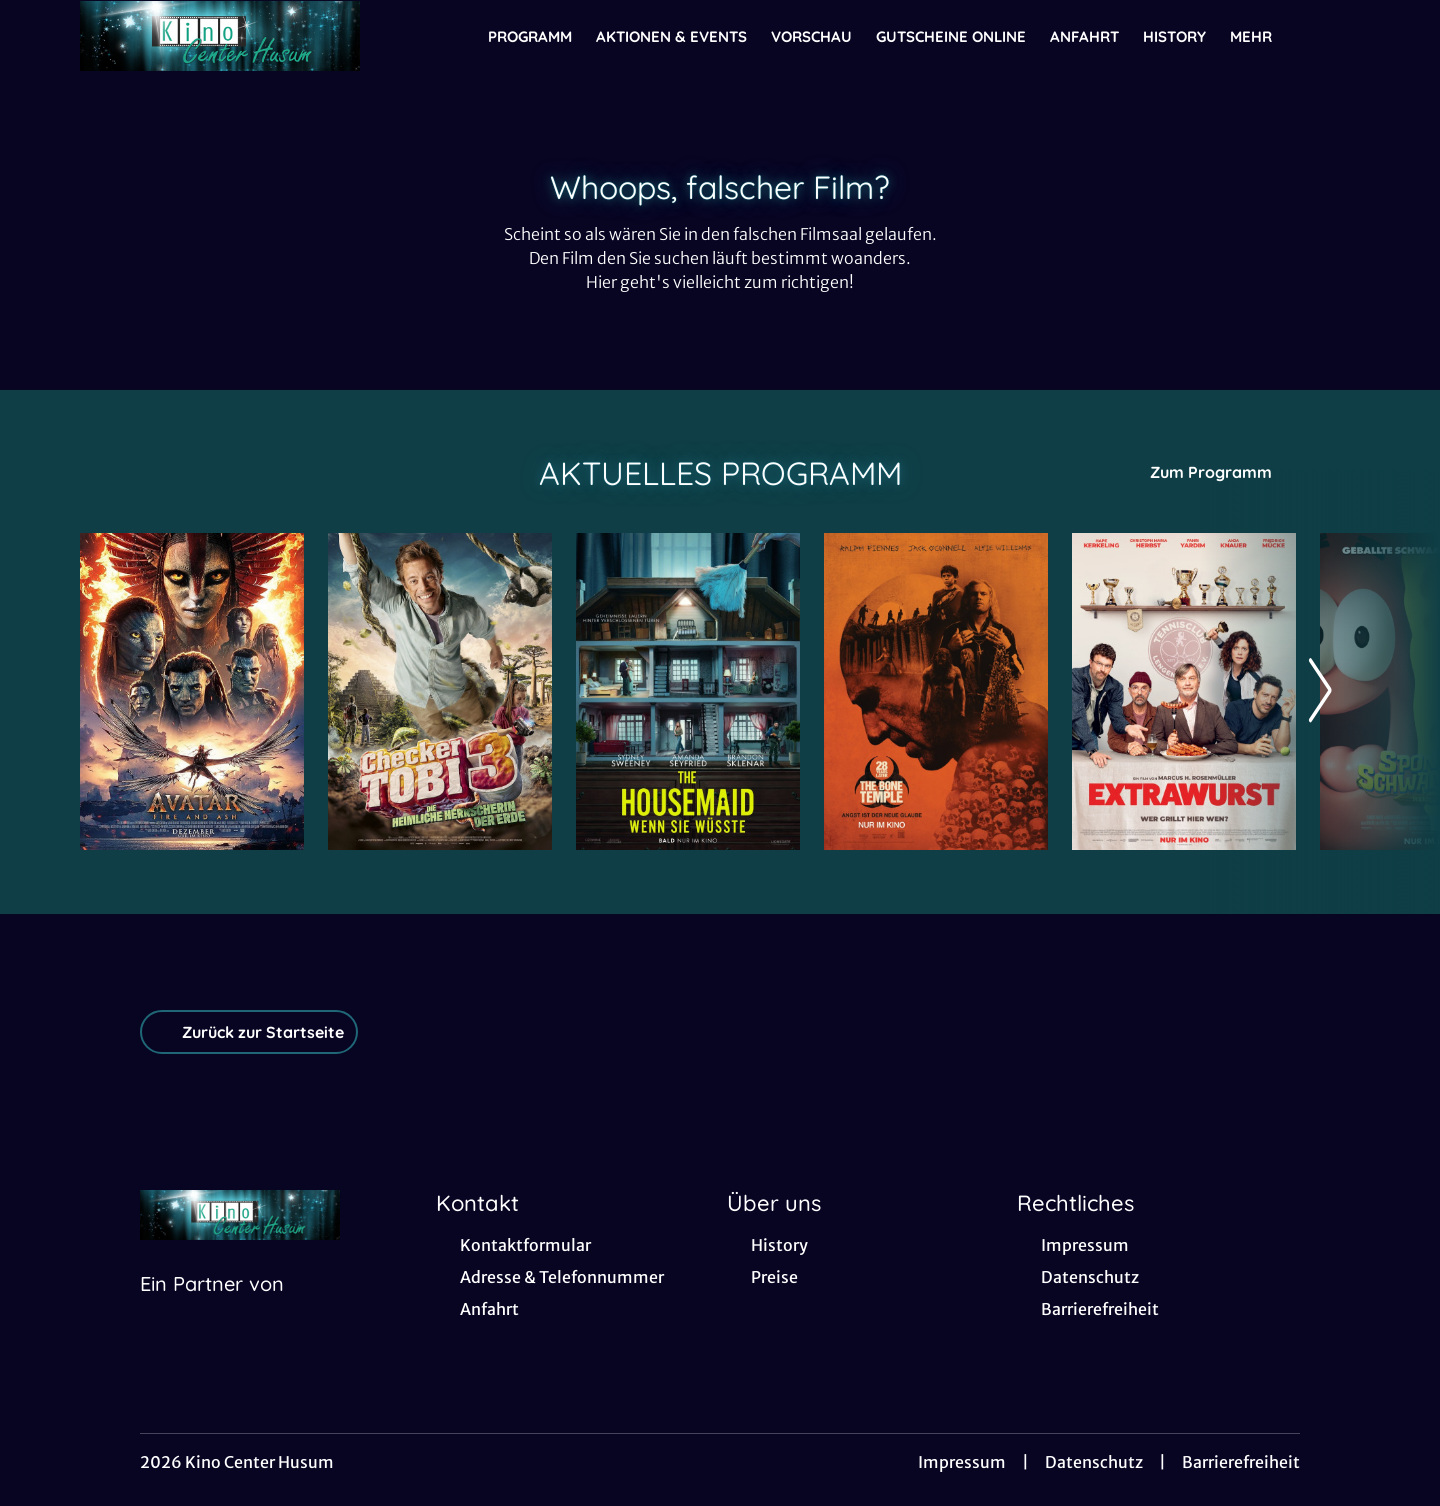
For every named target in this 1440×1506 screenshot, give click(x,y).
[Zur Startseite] (220, 36)
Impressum (962, 1462)
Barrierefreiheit (1241, 1462)
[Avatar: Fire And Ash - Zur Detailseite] (192, 691)
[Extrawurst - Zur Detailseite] (1184, 691)
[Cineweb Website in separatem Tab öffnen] (212, 1309)
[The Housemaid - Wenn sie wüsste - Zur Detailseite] (688, 691)
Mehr (1263, 37)
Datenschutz (1094, 1462)
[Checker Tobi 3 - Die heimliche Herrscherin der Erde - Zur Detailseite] (440, 691)
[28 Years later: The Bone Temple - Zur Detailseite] (936, 691)
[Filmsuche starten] (1340, 36)
